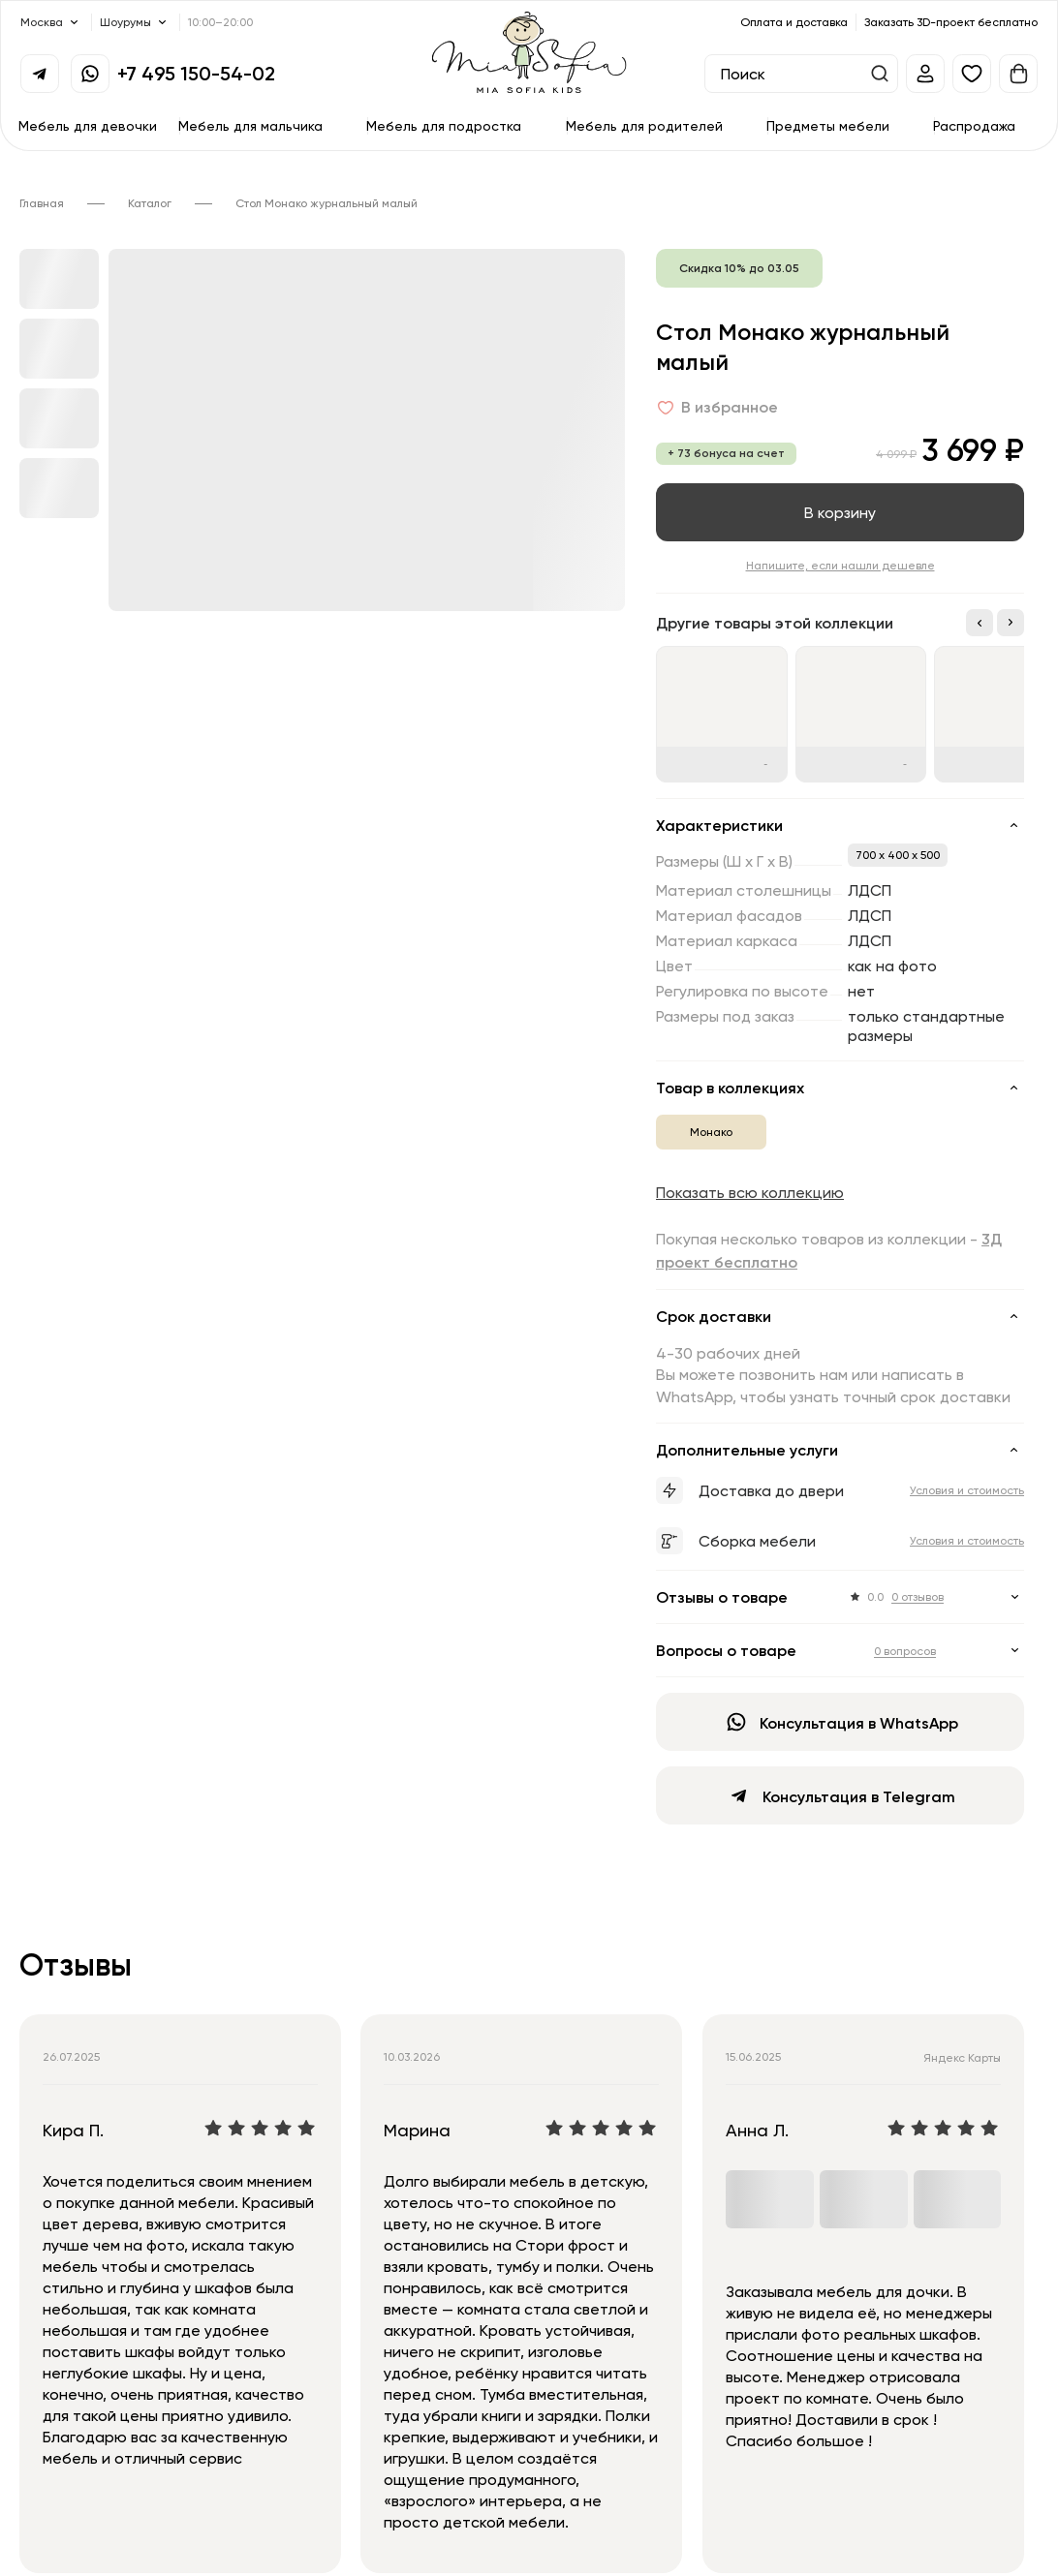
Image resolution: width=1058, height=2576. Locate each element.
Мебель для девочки (87, 125)
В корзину (840, 512)
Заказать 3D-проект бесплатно (951, 21)
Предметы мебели (827, 125)
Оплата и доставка (794, 21)
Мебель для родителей (644, 125)
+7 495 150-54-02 (196, 73)
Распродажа (974, 125)
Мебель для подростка (443, 125)
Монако (711, 1131)
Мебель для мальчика (250, 125)
